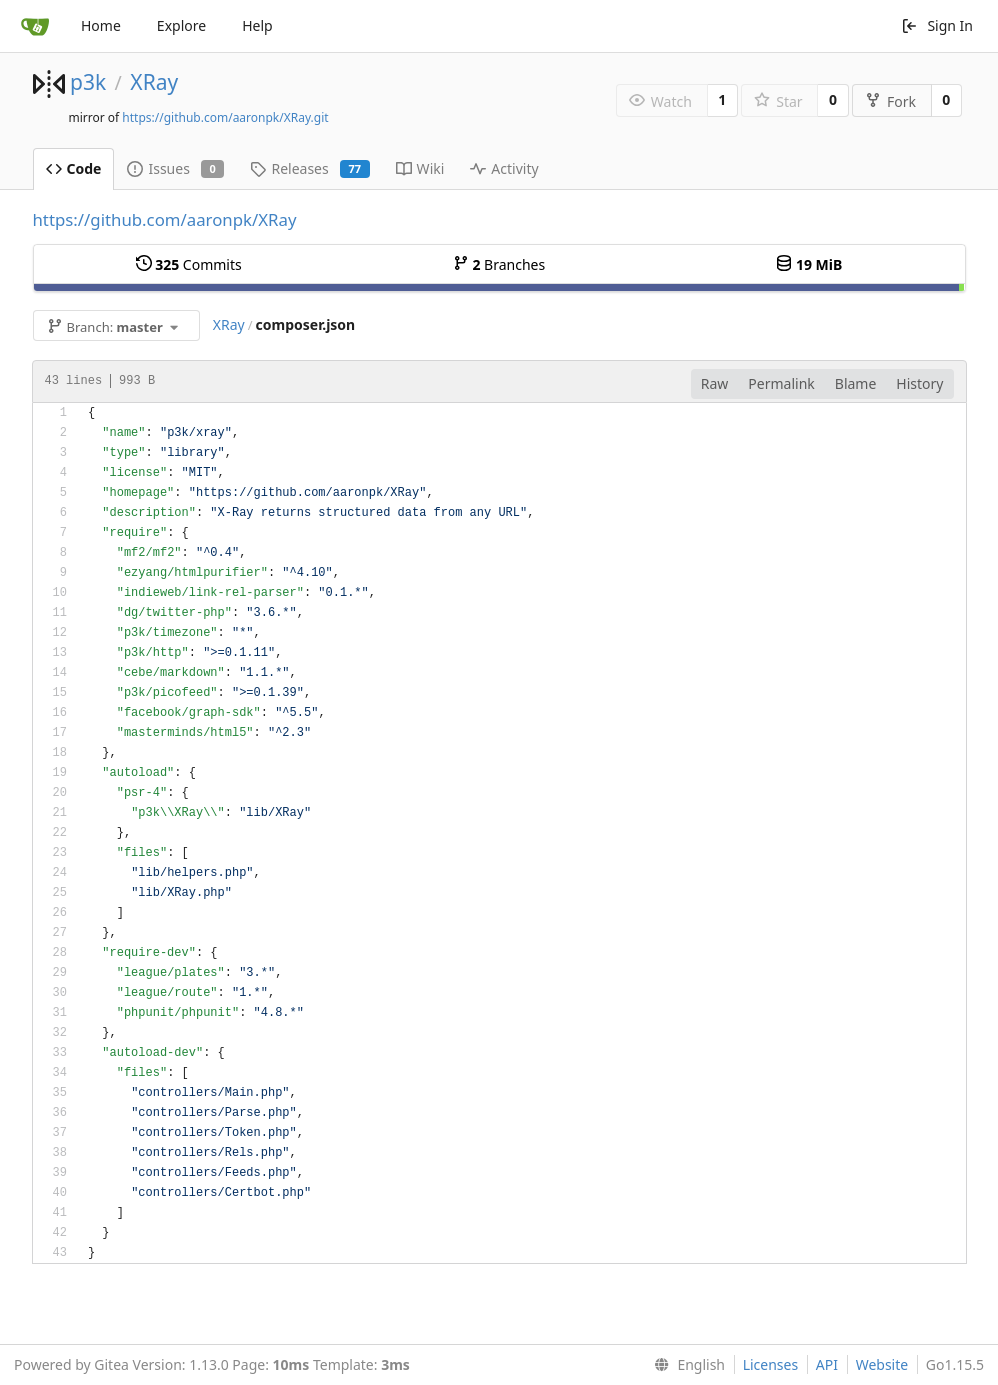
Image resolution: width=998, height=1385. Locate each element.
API (827, 1364)
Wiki (420, 168)
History (919, 383)
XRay (154, 82)
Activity (504, 168)
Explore (181, 25)
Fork (890, 101)
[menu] (685, 1365)
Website (882, 1364)
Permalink (781, 383)
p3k (88, 82)
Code (74, 168)
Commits (189, 264)
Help (257, 25)
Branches (499, 264)
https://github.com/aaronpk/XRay (165, 219)
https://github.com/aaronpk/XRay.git (225, 117)
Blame (856, 383)
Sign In (937, 25)
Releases (309, 168)
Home (101, 25)
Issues (175, 168)
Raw (715, 383)
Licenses (771, 1364)
